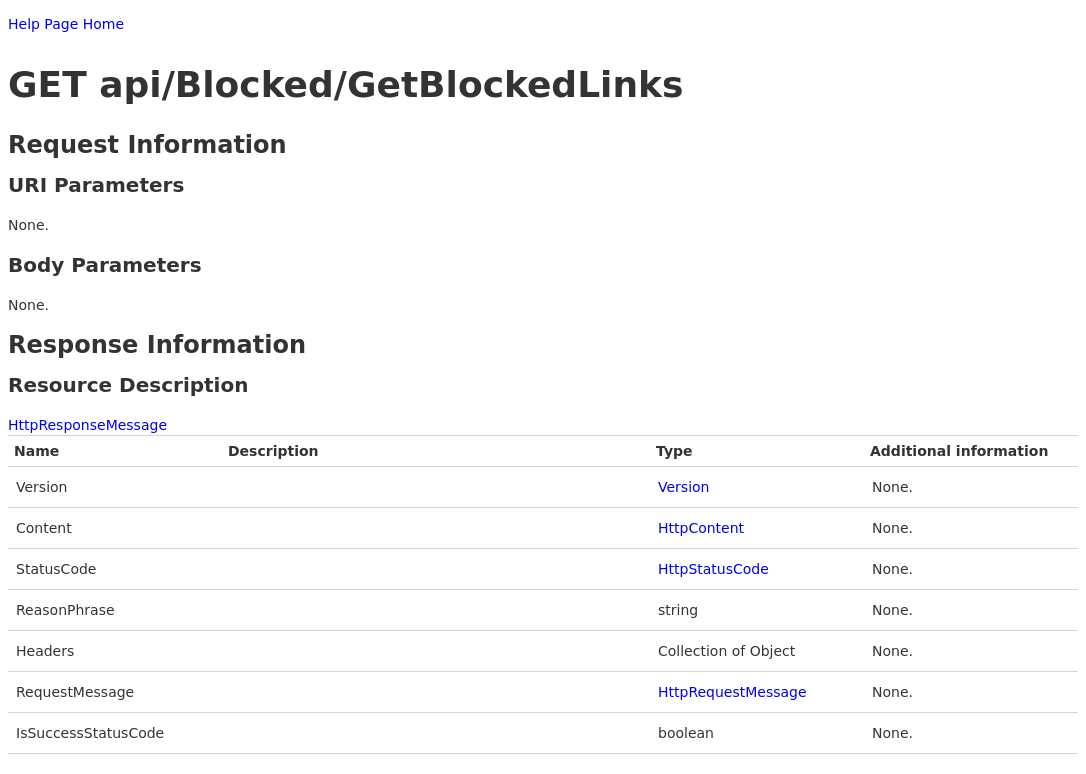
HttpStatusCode (713, 569)
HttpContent (701, 528)
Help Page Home (66, 24)
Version (683, 487)
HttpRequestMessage (732, 692)
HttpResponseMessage (87, 425)
